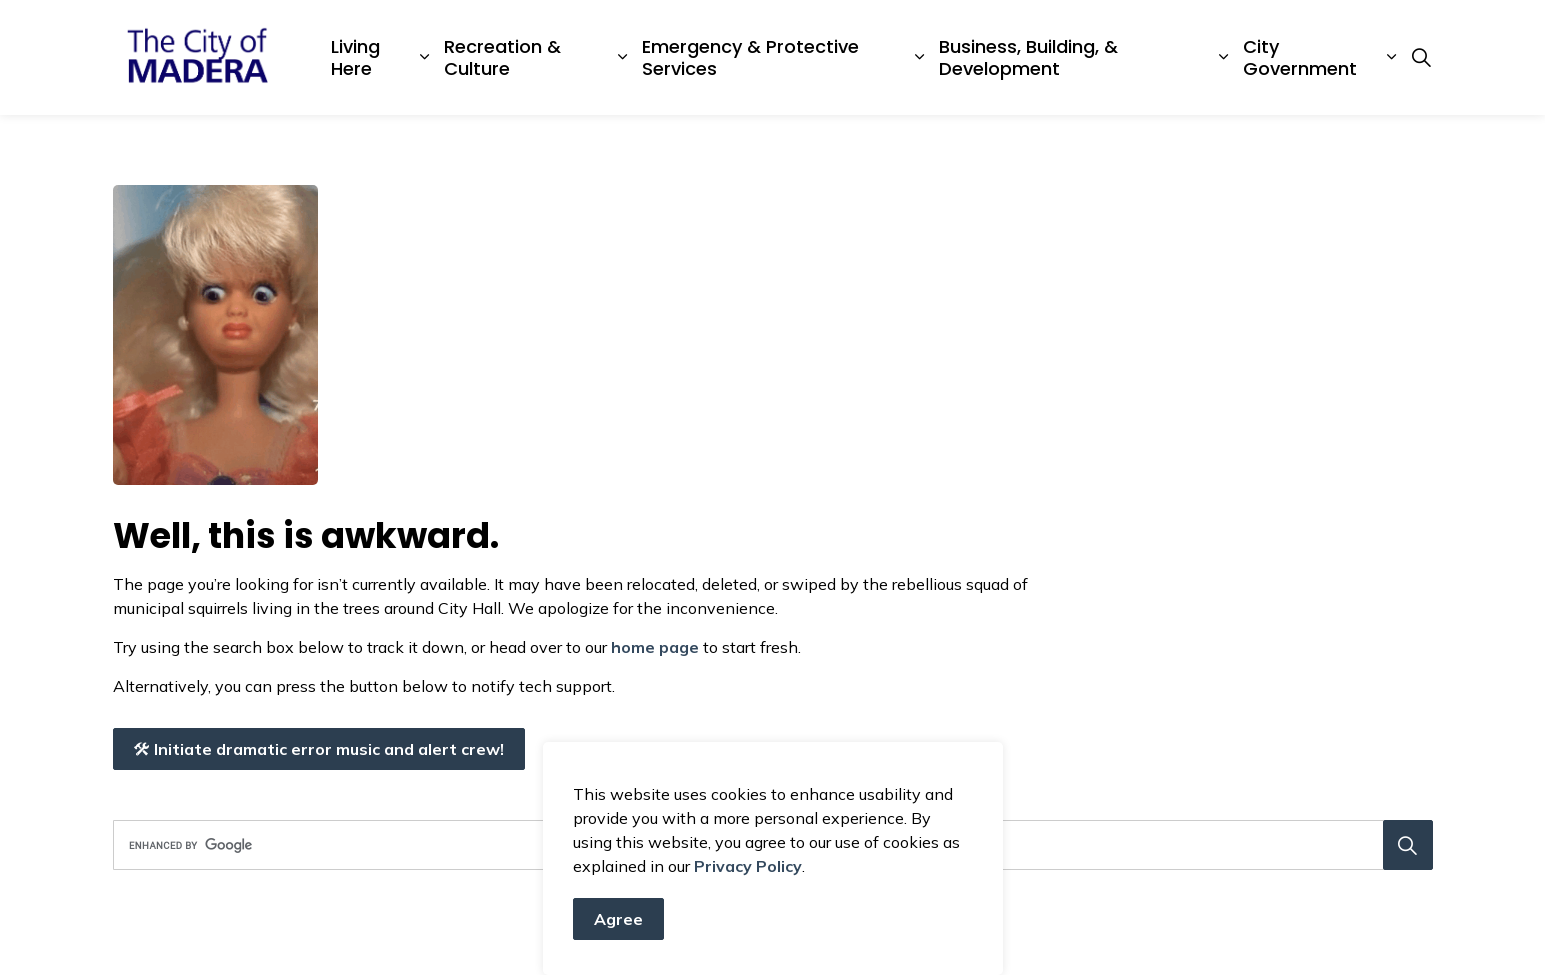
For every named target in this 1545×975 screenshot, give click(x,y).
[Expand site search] (1422, 58)
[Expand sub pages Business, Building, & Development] (1223, 57)
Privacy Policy (748, 874)
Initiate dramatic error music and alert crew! (319, 749)
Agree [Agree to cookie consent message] (618, 927)
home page (655, 647)
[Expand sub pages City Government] (1391, 57)
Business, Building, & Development (1028, 57)
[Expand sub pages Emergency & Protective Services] (919, 57)
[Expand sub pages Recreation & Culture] (623, 57)
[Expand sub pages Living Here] (425, 57)
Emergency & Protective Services (750, 57)
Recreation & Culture (502, 57)
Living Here (355, 57)
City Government (1300, 57)
